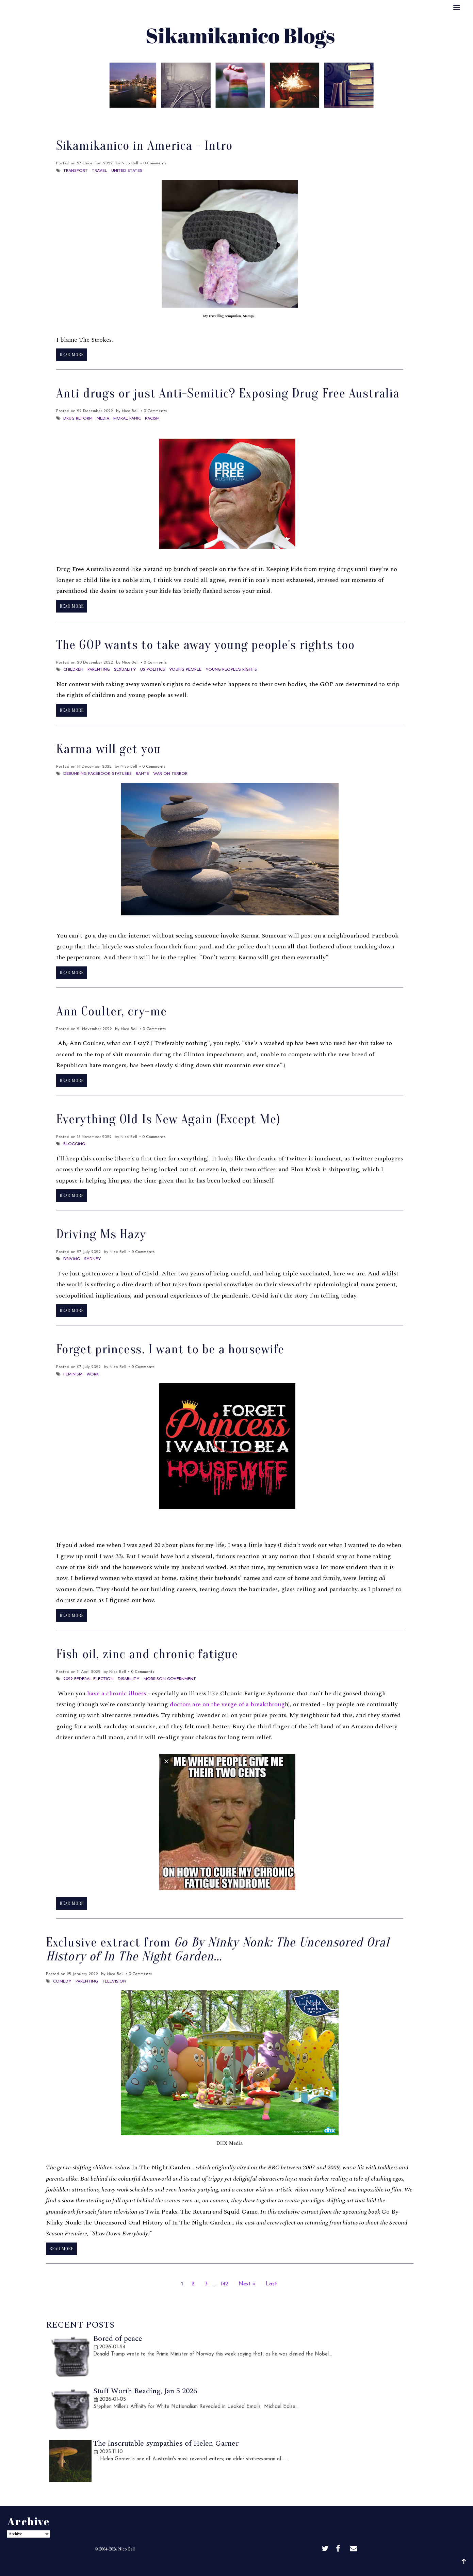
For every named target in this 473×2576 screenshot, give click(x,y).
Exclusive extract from (217, 1949)
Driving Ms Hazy (101, 1234)
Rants (142, 774)
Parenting (98, 670)
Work (92, 1374)
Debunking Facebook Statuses (97, 774)
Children (73, 670)
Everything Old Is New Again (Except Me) (168, 1119)
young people (185, 670)
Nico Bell (126, 2549)
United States (126, 171)
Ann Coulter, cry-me (111, 1011)
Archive (251, 117)
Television (114, 1981)
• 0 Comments (153, 163)
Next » (247, 2284)
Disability (129, 1679)
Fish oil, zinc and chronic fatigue (147, 1654)
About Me (187, 117)
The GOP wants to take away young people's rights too (205, 644)
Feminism (72, 1374)
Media (103, 419)
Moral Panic (127, 419)
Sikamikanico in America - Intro (144, 145)
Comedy (62, 1981)
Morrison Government (170, 1679)
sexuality (125, 670)
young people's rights (231, 670)
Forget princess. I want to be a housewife (170, 1349)
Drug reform (78, 419)
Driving (71, 1259)
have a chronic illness (116, 1693)
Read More (72, 355)
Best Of (220, 117)
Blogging (74, 1144)
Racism (152, 419)
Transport (75, 171)
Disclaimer (285, 117)
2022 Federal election (88, 1679)
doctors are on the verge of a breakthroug (227, 1704)
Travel (99, 171)
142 (224, 2284)
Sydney (92, 1259)
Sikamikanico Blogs (253, 2565)
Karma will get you (108, 748)
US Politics (152, 670)
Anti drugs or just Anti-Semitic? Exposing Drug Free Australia (227, 393)
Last (271, 2284)
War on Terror (170, 774)
